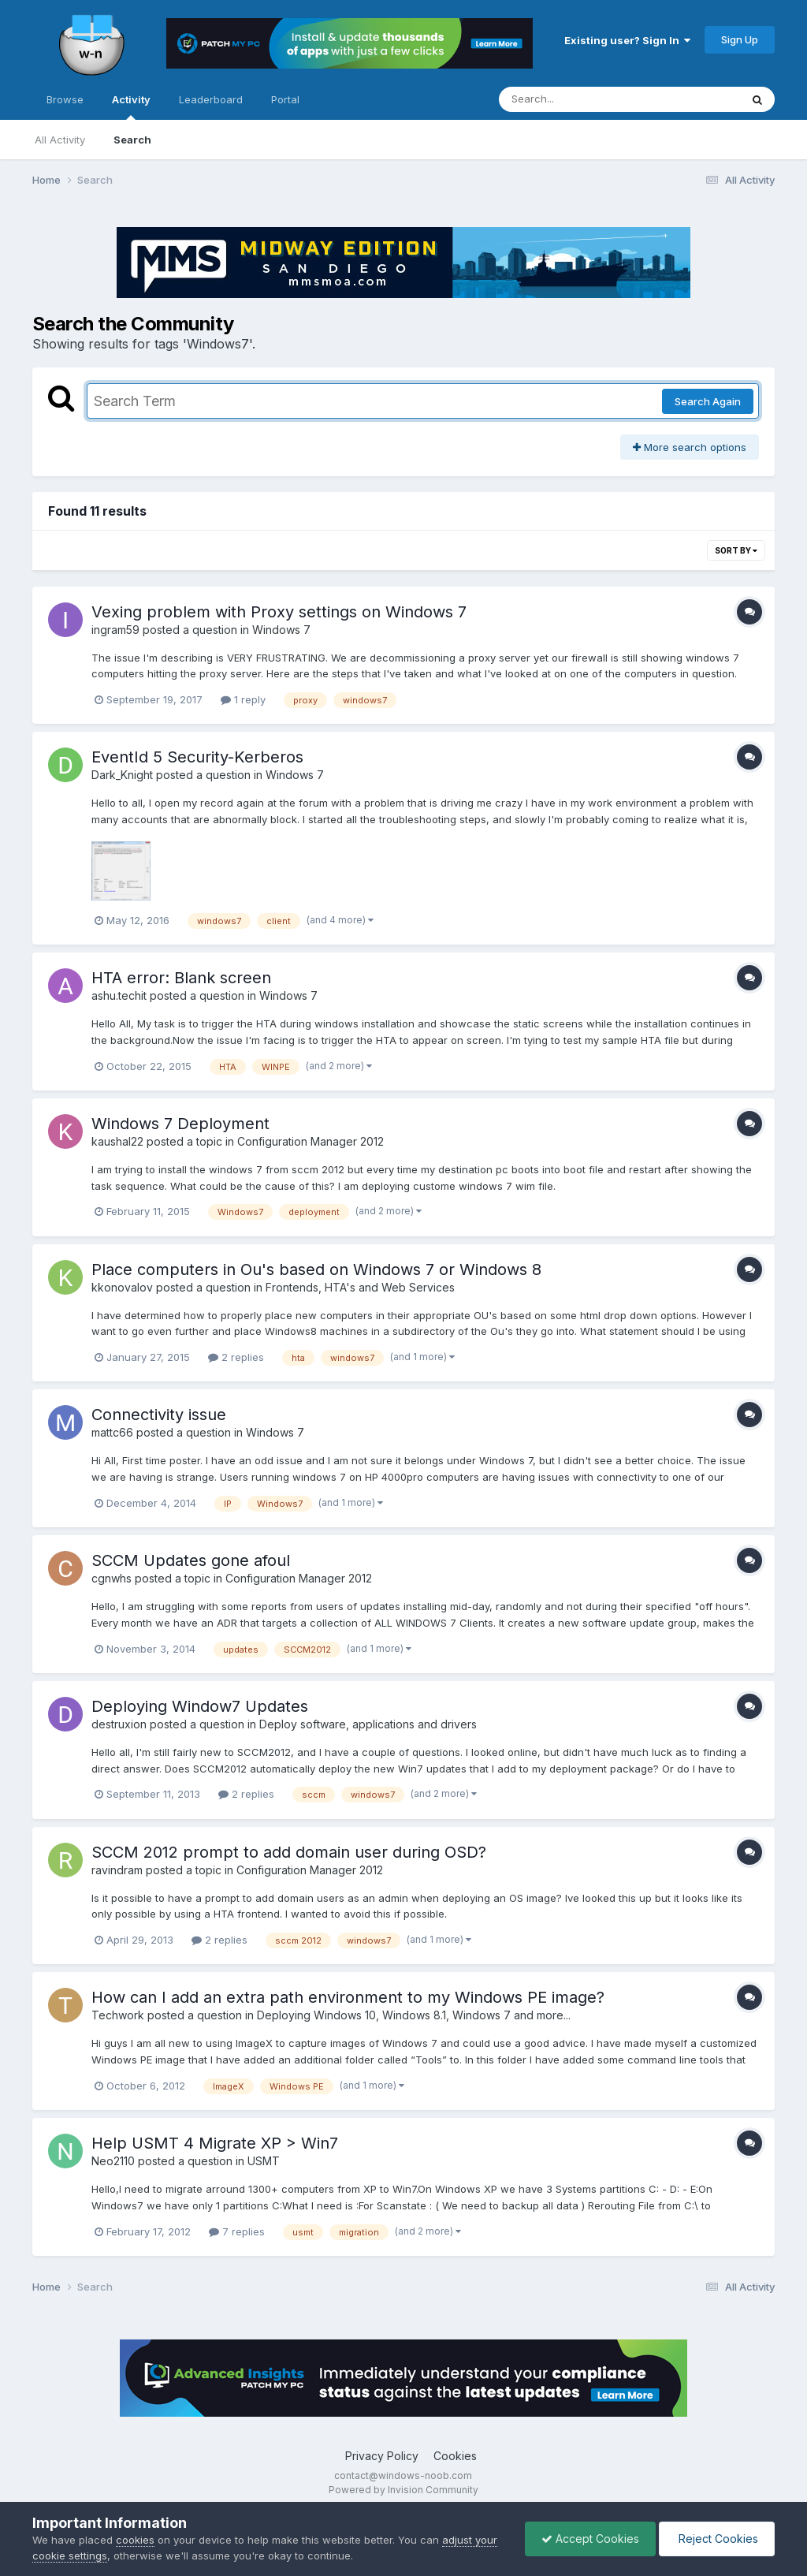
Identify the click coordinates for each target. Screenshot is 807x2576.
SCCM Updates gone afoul (190, 1560)
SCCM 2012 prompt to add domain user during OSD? (288, 1852)
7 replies (237, 2231)
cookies (135, 2539)
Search (132, 139)
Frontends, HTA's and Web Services (360, 1287)
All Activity (60, 139)
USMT (263, 2161)
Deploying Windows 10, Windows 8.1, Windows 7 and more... (414, 2015)
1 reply (243, 699)
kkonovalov (122, 1287)
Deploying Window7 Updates (199, 1706)
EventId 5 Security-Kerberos (197, 756)
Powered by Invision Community (403, 2490)
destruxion (119, 1724)
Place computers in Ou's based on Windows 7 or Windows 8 (316, 1269)
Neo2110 (113, 2161)
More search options (689, 447)
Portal (285, 99)
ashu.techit (119, 995)
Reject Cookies (716, 2538)
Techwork (117, 2015)
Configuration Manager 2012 (310, 1141)
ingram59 (115, 629)
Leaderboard (211, 99)
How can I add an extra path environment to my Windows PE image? (347, 1997)
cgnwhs (111, 1578)
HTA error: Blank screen (181, 977)
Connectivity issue (158, 1414)
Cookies (455, 2455)
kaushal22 (117, 1141)
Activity (131, 106)
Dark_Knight (122, 774)
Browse (65, 99)
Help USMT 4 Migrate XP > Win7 (214, 2143)
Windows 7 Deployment (180, 1123)
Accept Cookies (590, 2538)
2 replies (236, 1357)
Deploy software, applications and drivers (368, 1724)
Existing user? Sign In (627, 40)
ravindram (117, 1870)
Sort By (736, 550)
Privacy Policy (381, 2455)
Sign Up (739, 39)
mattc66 (112, 1432)
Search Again (708, 401)
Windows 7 (281, 629)
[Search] (576, 99)
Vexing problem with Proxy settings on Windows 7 (279, 611)
